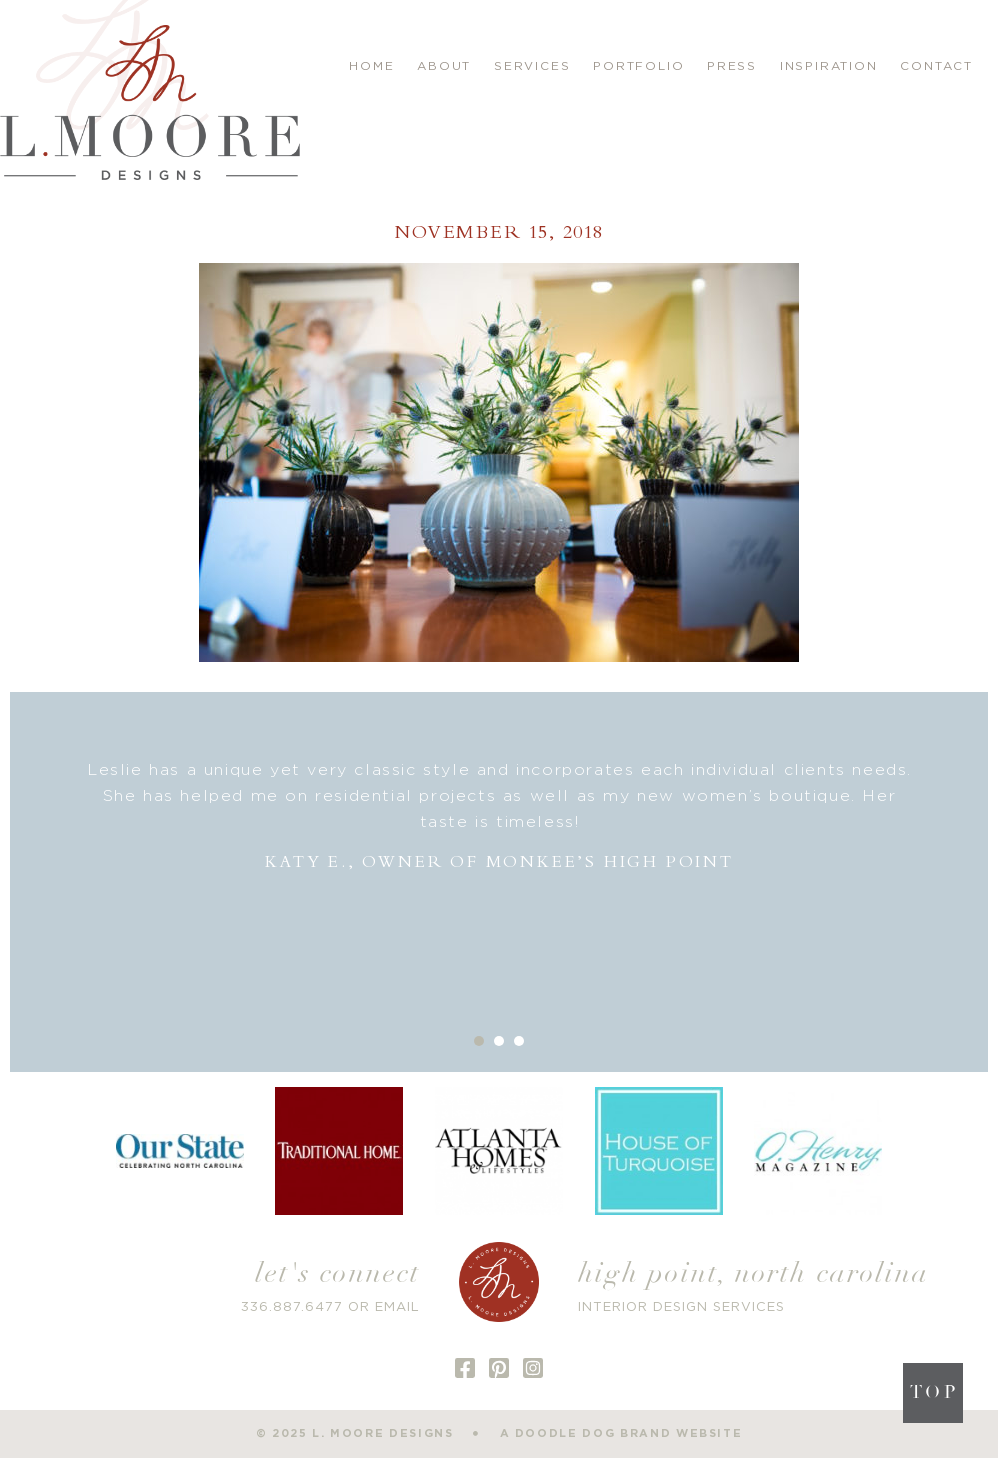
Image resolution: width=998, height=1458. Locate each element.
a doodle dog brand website (621, 1433)
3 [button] (519, 1041)
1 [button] (479, 1041)
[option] (499, 816)
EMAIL (397, 1307)
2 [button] (499, 1041)
